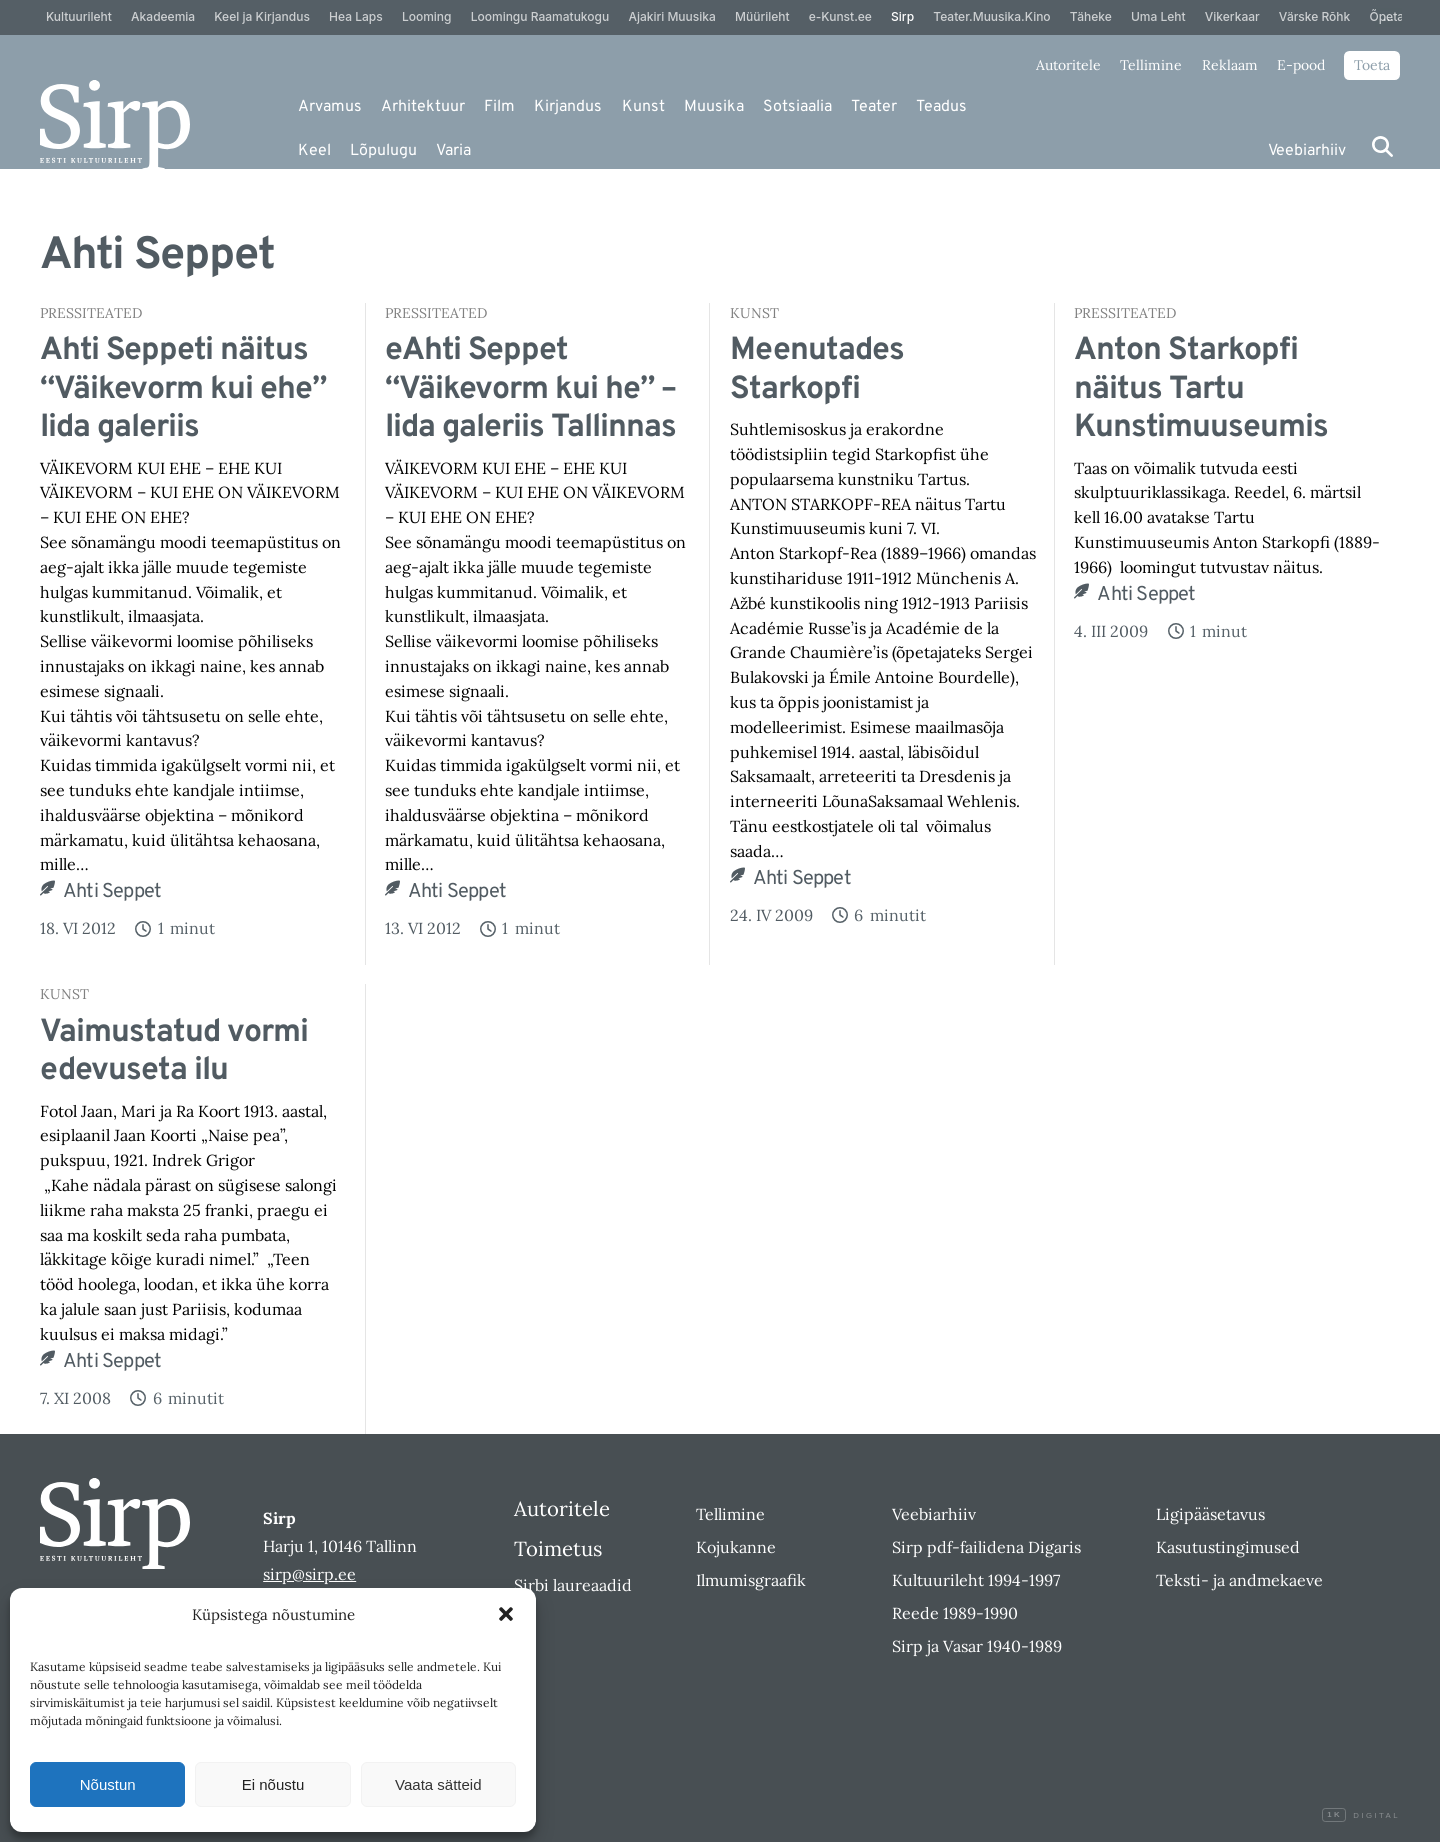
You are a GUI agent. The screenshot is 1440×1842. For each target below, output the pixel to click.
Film (499, 107)
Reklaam (1230, 65)
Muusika (714, 107)
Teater (874, 107)
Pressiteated (91, 313)
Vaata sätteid (438, 1784)
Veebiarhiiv (1307, 151)
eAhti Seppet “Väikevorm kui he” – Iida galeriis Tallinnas (530, 389)
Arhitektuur (423, 107)
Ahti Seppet (112, 892)
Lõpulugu (383, 151)
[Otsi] (1382, 146)
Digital (1361, 1816)
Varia (453, 151)
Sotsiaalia (797, 107)
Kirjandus (568, 107)
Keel (314, 151)
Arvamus (330, 107)
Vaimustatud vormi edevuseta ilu (174, 1052)
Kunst (643, 107)
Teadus (941, 107)
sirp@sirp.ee (309, 1574)
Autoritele (1068, 65)
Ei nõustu (273, 1784)
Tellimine (1151, 65)
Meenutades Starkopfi (817, 370)
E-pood (1301, 65)
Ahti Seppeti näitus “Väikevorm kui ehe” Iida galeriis (183, 389)
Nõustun (108, 1784)
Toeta (1372, 65)
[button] (506, 1614)
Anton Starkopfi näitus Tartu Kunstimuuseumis (1201, 389)
